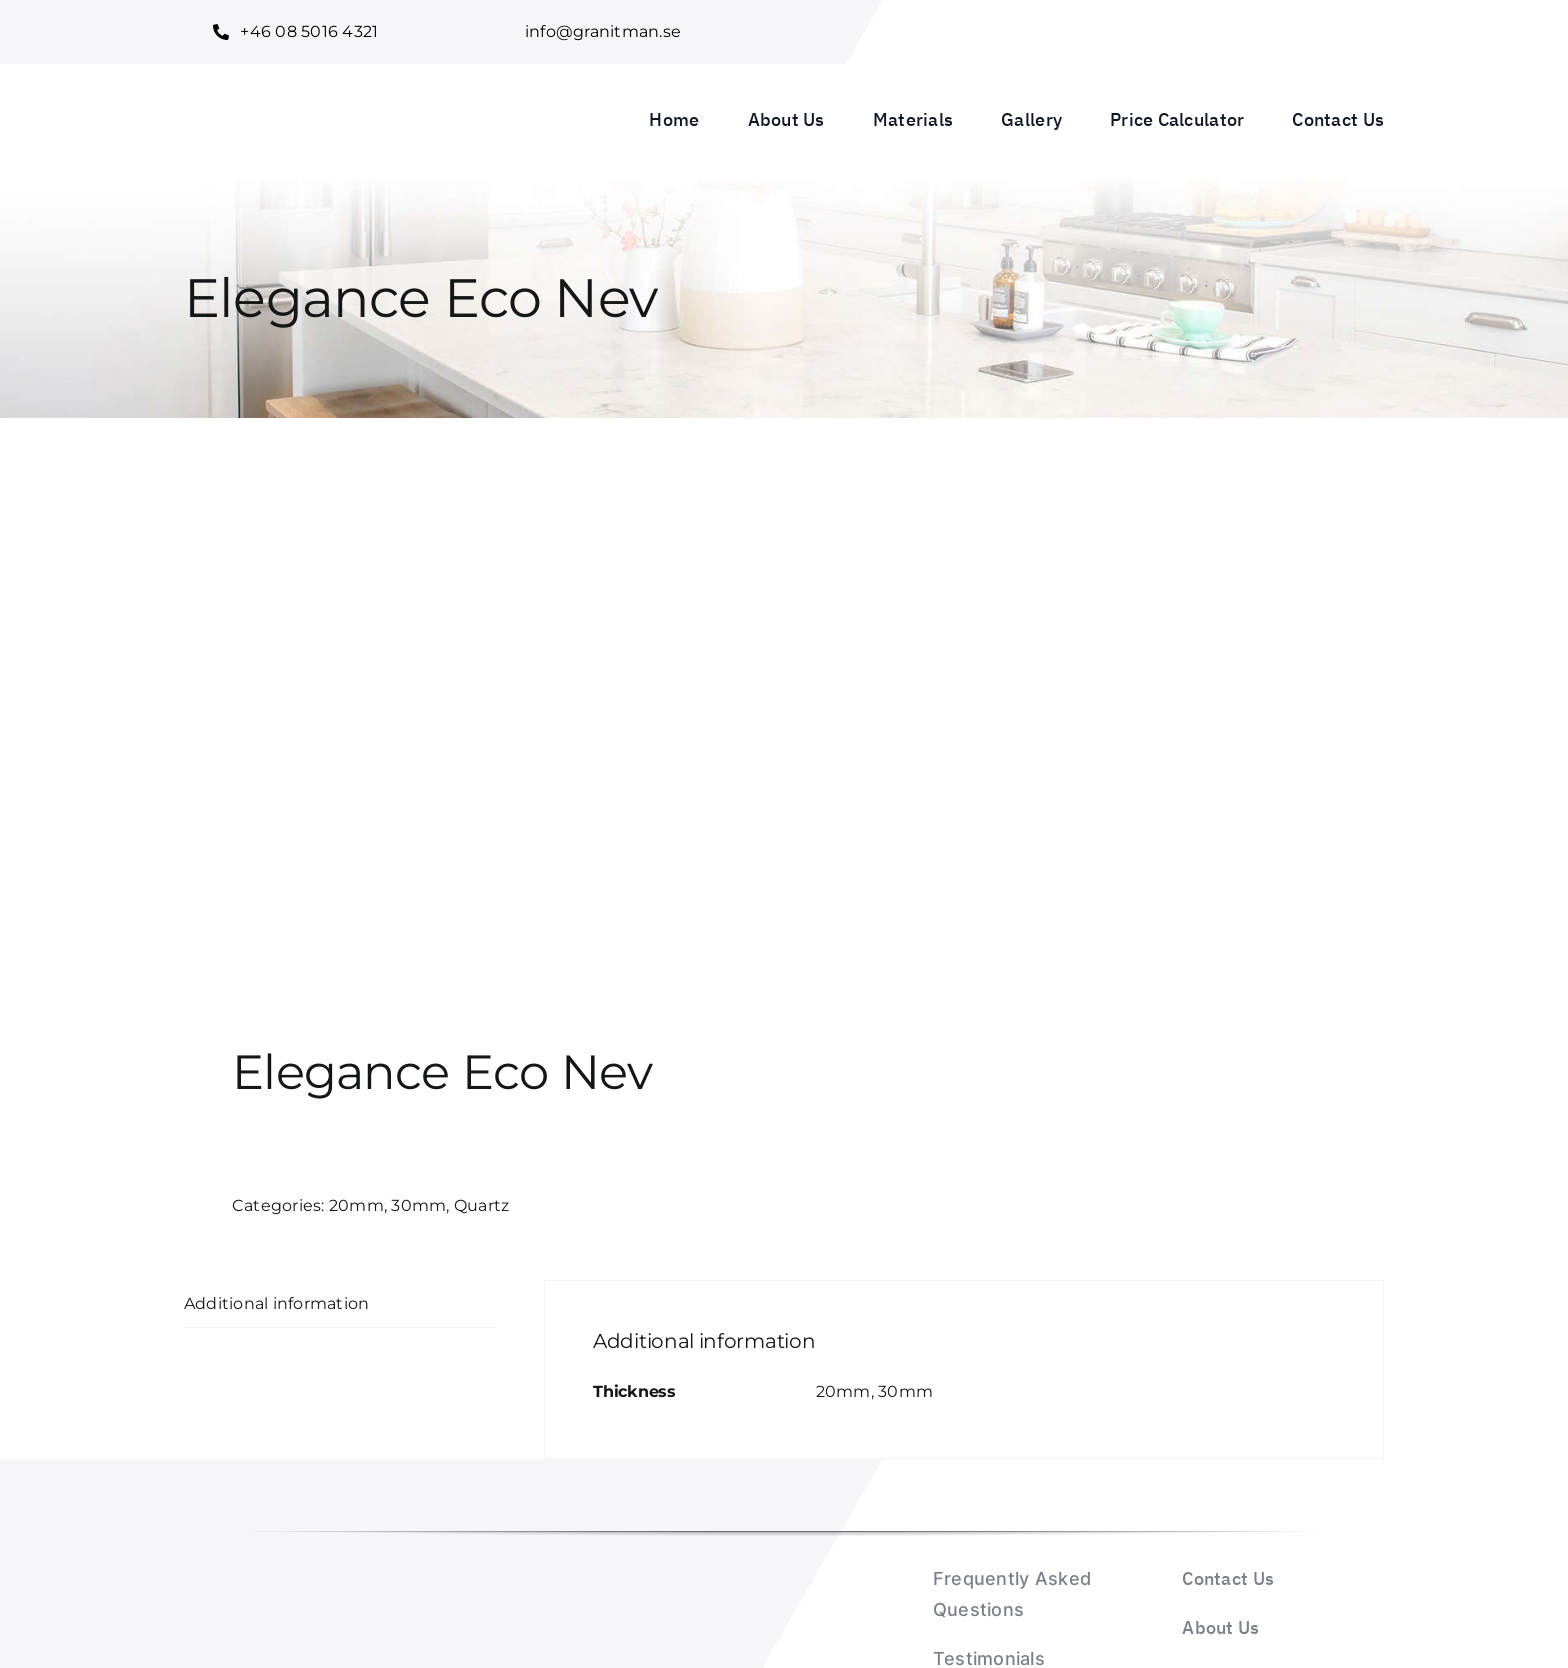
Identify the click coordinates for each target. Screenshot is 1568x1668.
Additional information (276, 1303)
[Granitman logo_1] (316, 87)
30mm (418, 1205)
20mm (356, 1205)
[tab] (340, 1304)
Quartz (481, 1205)
